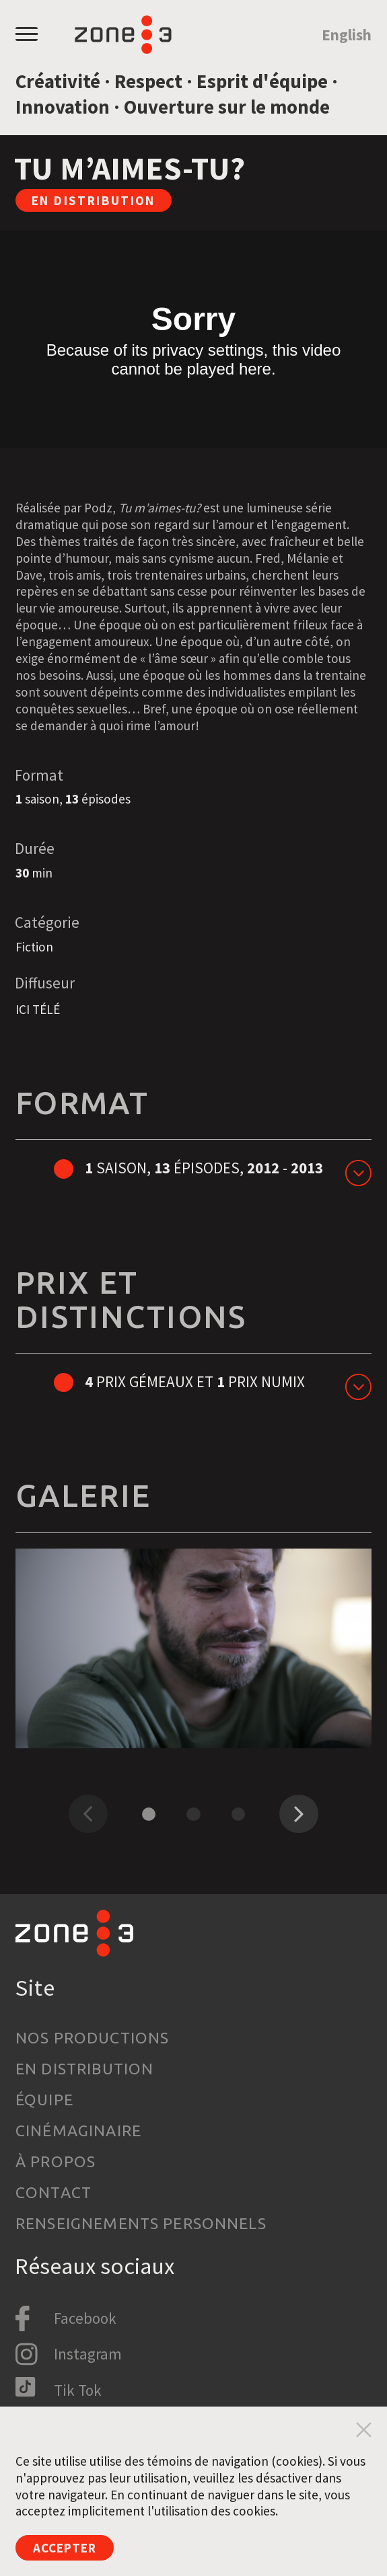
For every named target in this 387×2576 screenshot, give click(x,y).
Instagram (88, 2354)
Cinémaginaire (78, 2130)
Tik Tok (78, 2390)
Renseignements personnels (141, 2223)
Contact (53, 2192)
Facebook (85, 2318)
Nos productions (92, 2037)
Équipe (44, 2099)
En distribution (84, 2068)
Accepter (64, 2548)
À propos (55, 2161)
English (347, 34)
